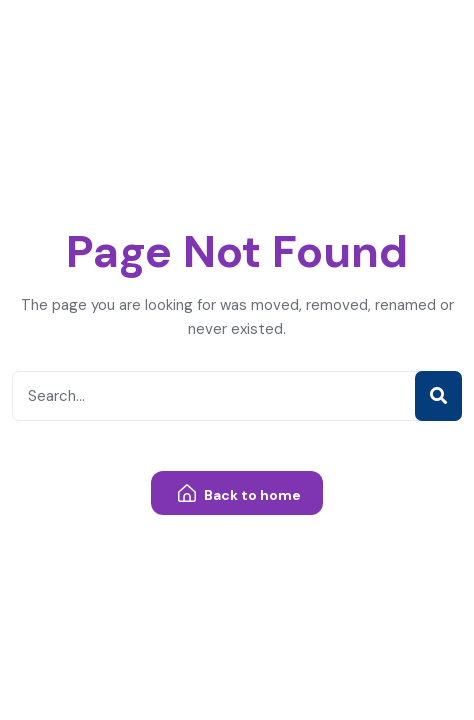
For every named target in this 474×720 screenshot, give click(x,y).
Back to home (239, 494)
